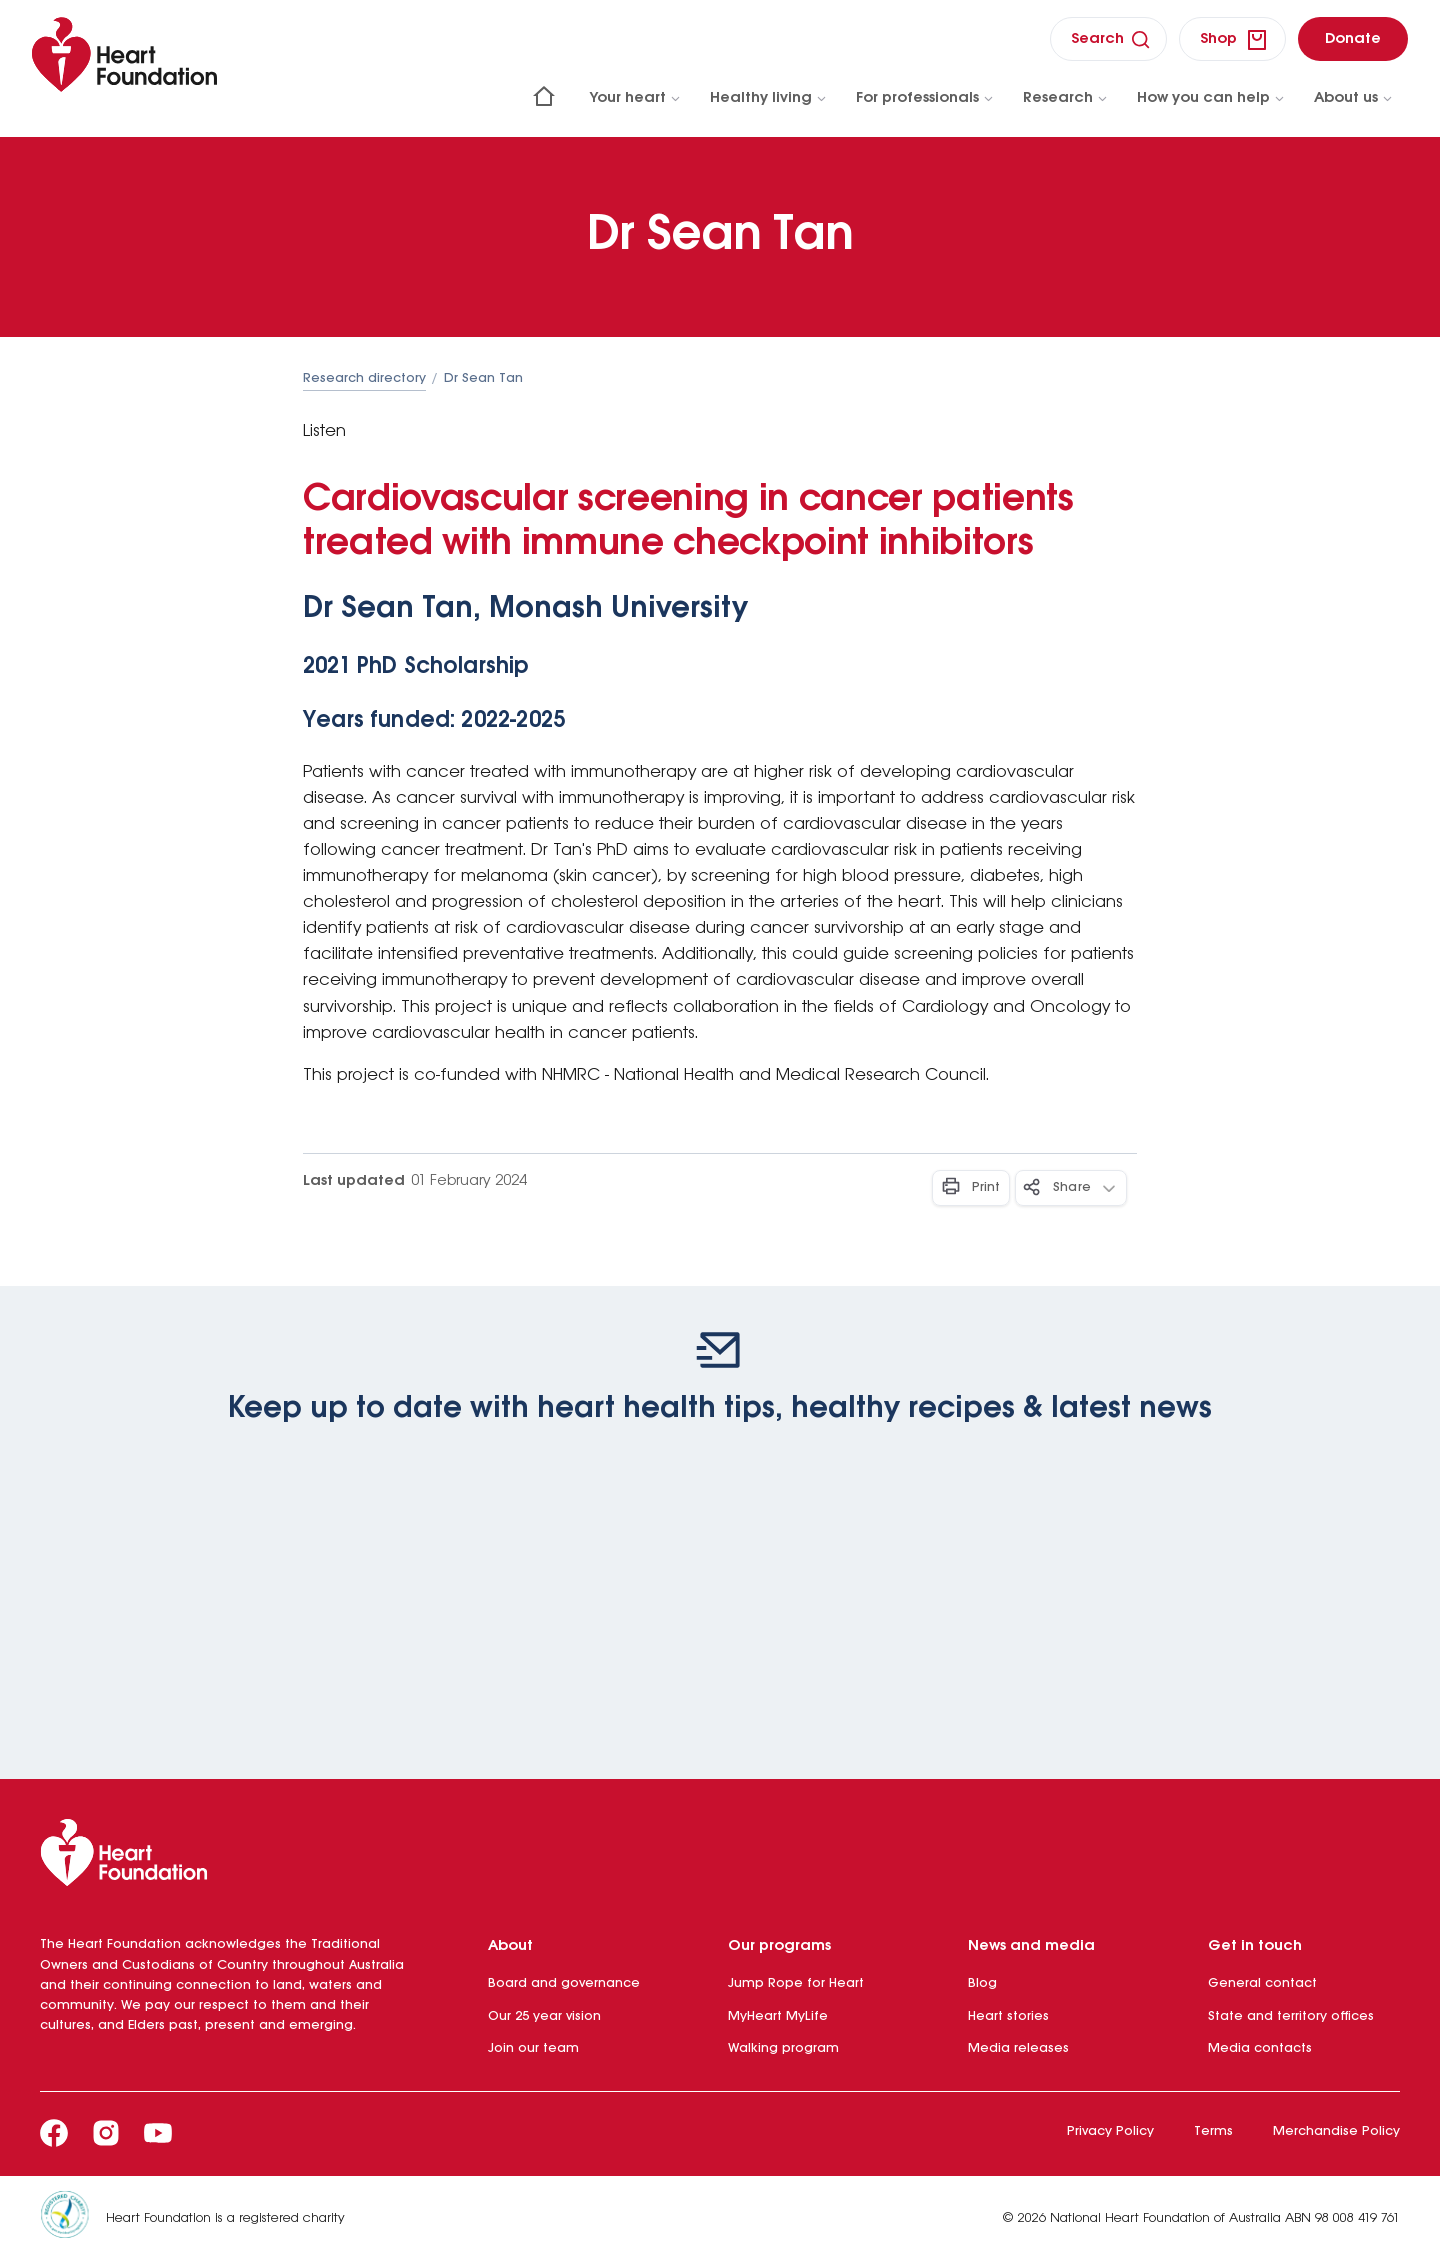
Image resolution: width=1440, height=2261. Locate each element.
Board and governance (564, 1983)
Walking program (783, 2048)
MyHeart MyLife (778, 2016)
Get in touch (1255, 1946)
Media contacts (1260, 2048)
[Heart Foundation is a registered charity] (73, 2218)
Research (1066, 98)
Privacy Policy (1110, 2131)
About (510, 1946)
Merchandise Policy (1336, 2131)
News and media (1031, 1946)
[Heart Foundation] (720, 1857)
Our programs (779, 1946)
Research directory (364, 378)
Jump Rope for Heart (796, 1983)
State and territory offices (1291, 2016)
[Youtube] (158, 2133)
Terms (1213, 2131)
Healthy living (769, 98)
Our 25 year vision (544, 2016)
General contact (1262, 1983)
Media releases (1018, 2048)
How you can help (1211, 98)
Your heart (636, 98)
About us (1354, 98)
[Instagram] (106, 2133)
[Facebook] (54, 2133)
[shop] (1232, 39)
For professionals (925, 98)
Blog (982, 1983)
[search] (1108, 38)
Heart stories (1008, 2016)
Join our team (533, 2048)
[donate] (1353, 38)
